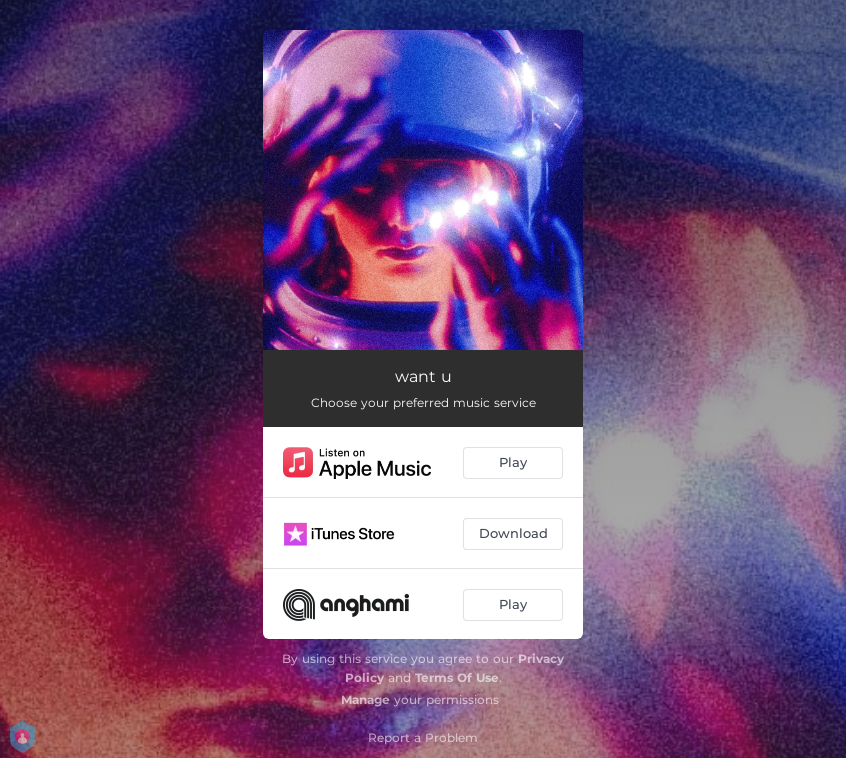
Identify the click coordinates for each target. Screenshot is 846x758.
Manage (365, 699)
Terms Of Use (457, 677)
